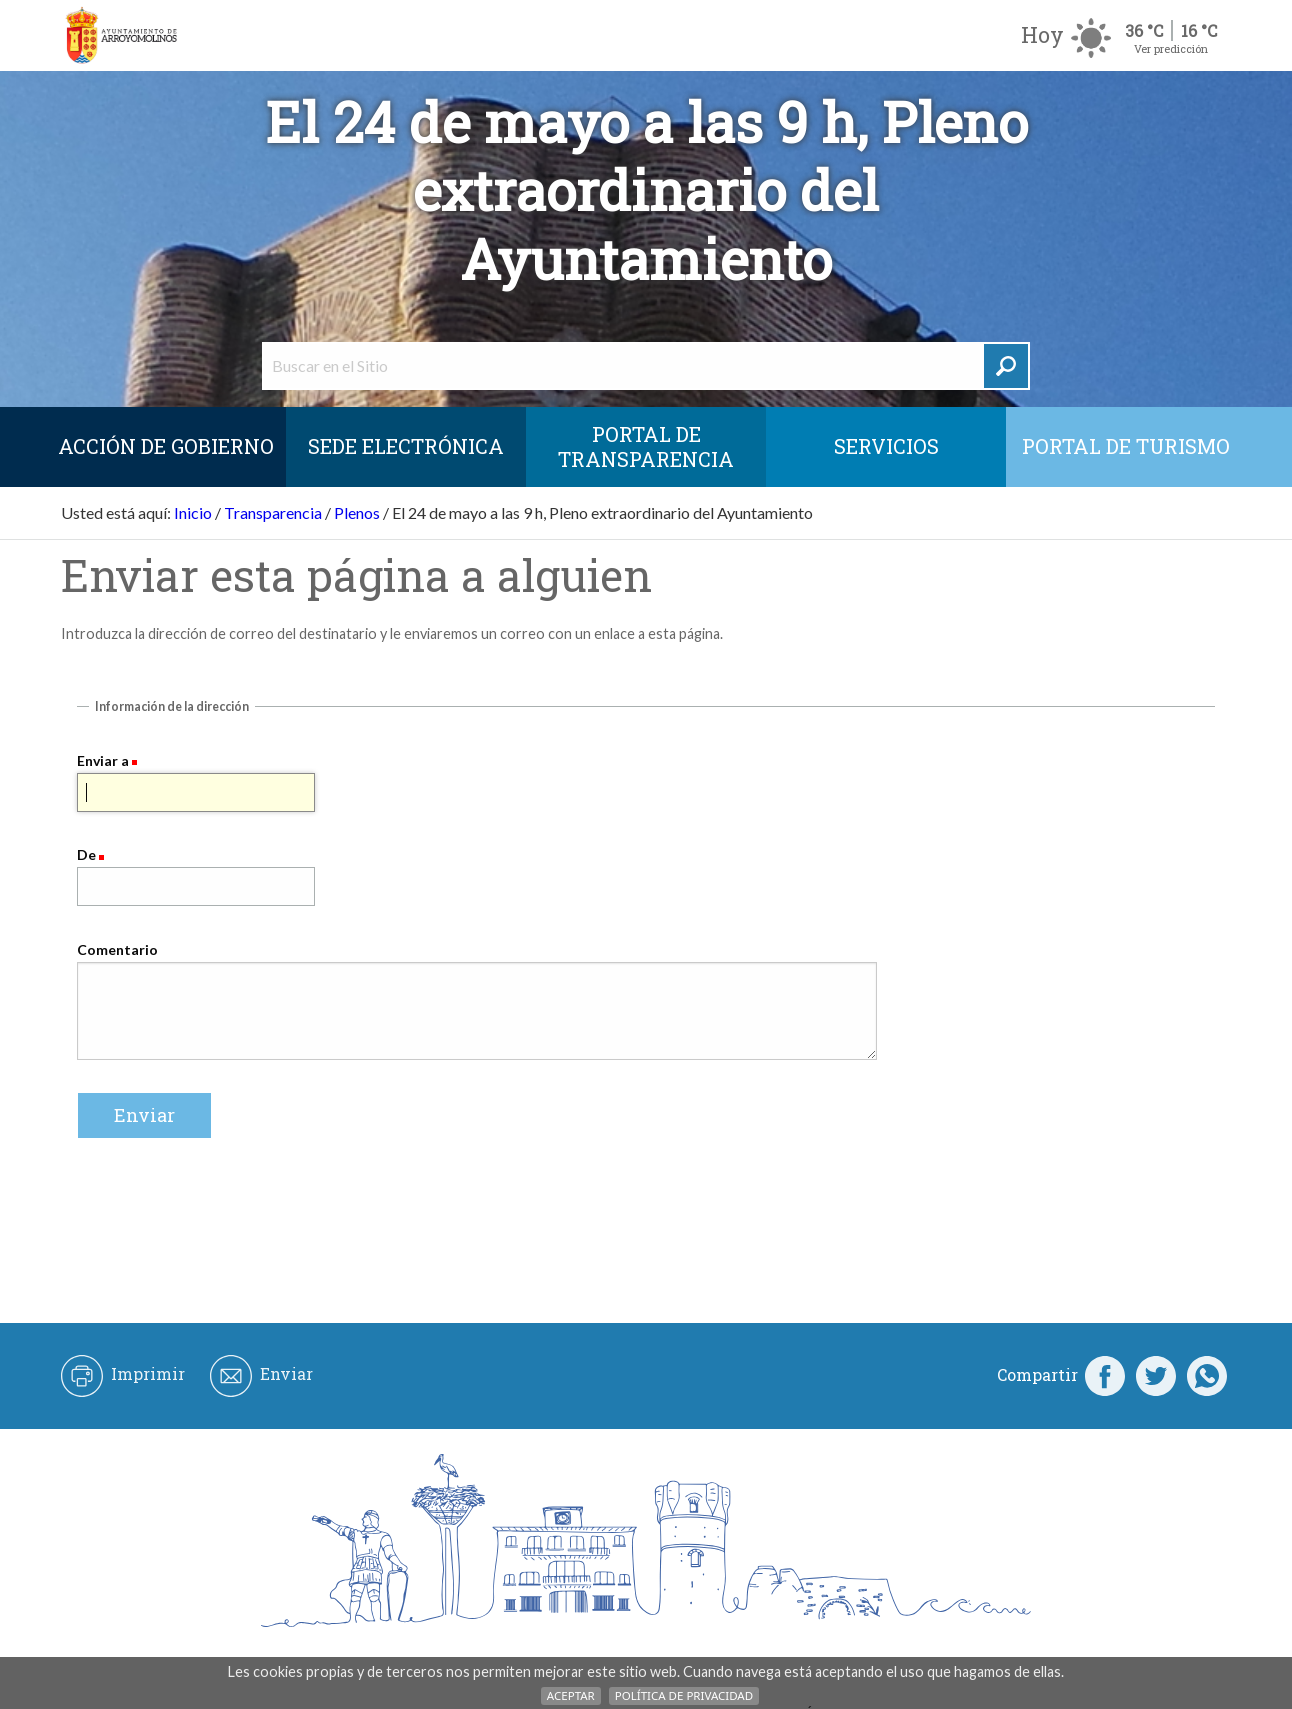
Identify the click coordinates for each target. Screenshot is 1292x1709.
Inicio (193, 512)
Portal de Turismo (1126, 446)
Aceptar (571, 1695)
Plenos (357, 512)
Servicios (886, 446)
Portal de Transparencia (646, 446)
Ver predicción (1171, 48)
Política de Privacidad (684, 1695)
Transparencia (273, 512)
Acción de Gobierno (166, 446)
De (86, 854)
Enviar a (103, 760)
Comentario (117, 949)
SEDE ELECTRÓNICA (406, 446)
